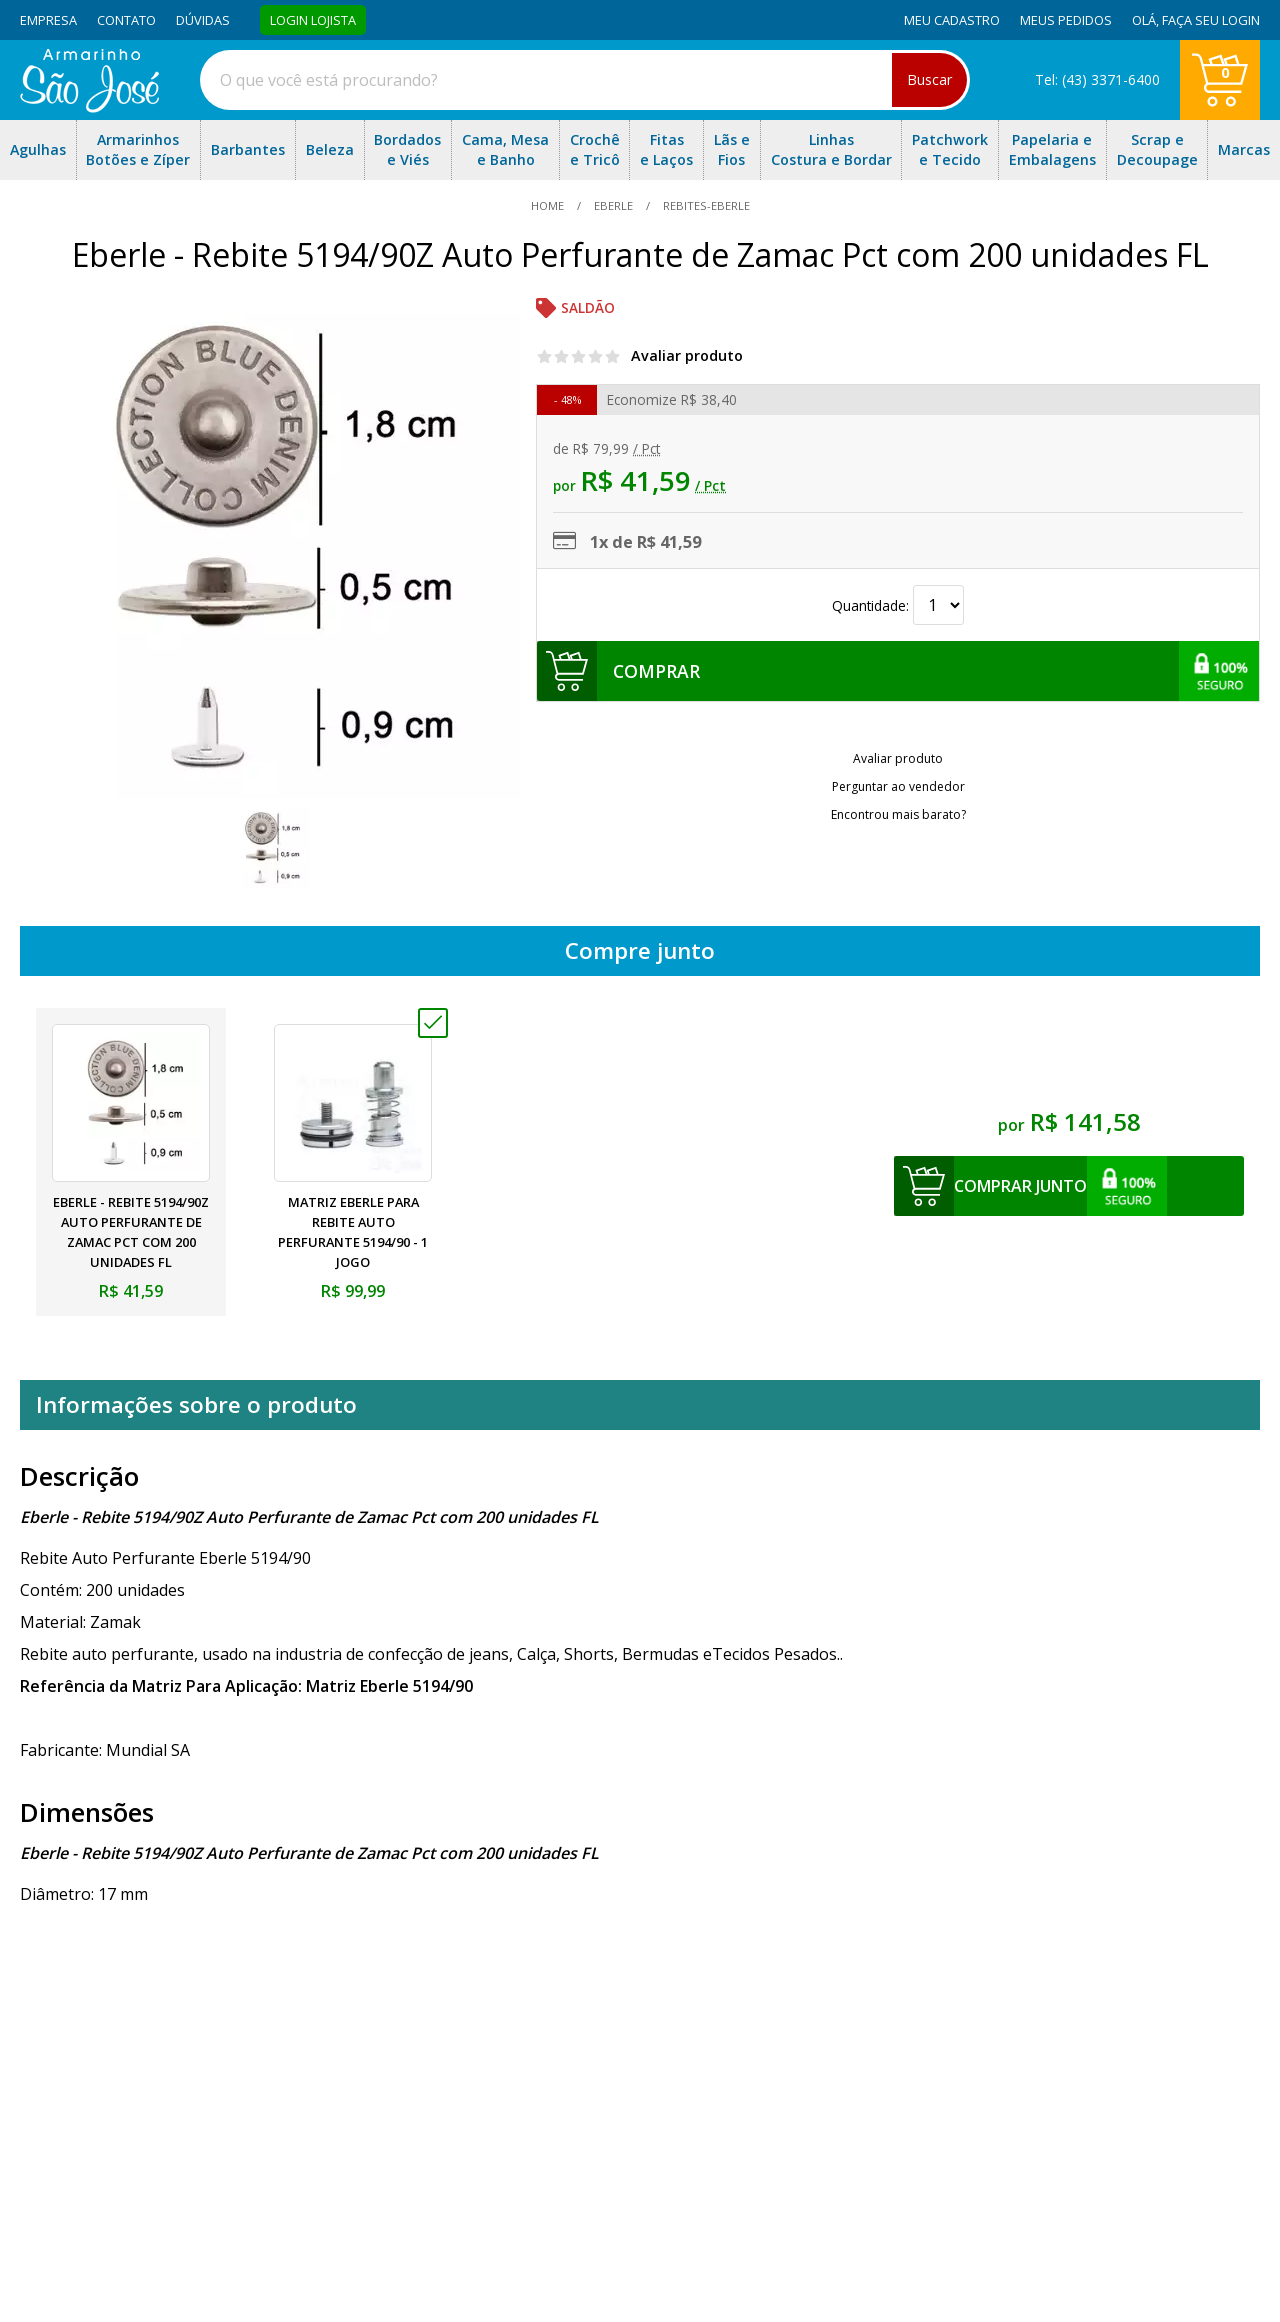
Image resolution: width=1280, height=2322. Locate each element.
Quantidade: (898, 605)
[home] (89, 107)
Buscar (929, 79)
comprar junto (1020, 1186)
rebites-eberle (705, 205)
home (549, 205)
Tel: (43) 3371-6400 (1097, 79)
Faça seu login (1211, 20)
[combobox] (585, 80)
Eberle (613, 205)
